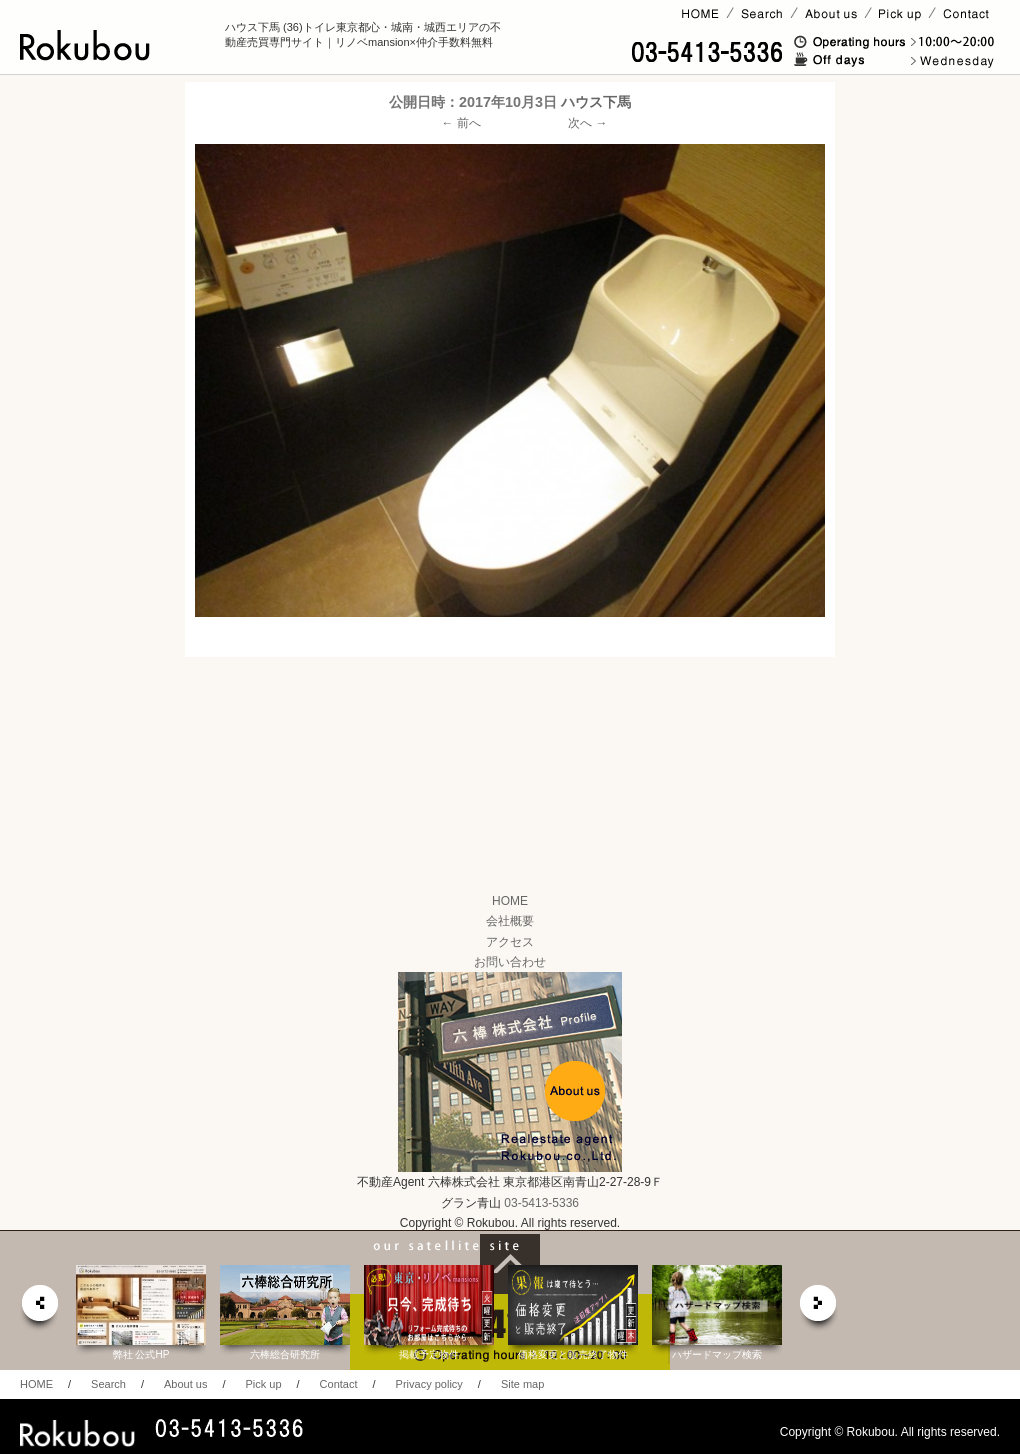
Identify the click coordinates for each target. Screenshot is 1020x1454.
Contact (339, 1384)
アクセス (510, 942)
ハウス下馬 (596, 102)
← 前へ (461, 123)
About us (185, 1384)
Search (108, 1384)
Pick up (263, 1384)
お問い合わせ (510, 962)
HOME (510, 901)
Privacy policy (429, 1384)
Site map (522, 1384)
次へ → (587, 123)
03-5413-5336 (541, 1203)
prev (39, 1308)
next (819, 1308)
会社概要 (510, 921)
